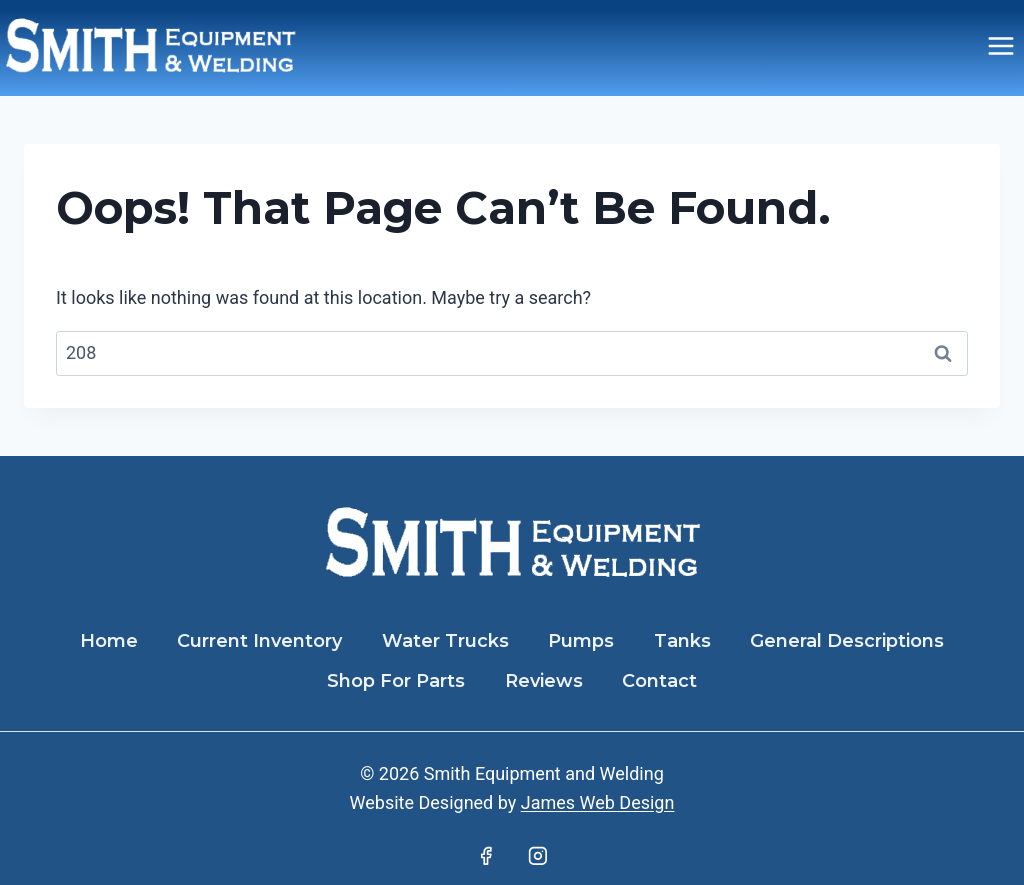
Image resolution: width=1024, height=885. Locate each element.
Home (109, 641)
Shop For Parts (396, 681)
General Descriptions (847, 641)
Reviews (544, 681)
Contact (659, 681)
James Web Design (598, 802)
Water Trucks (445, 641)
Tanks (682, 641)
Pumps (581, 641)
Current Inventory (259, 641)
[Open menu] (1000, 45)
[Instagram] (538, 856)
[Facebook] (486, 856)
